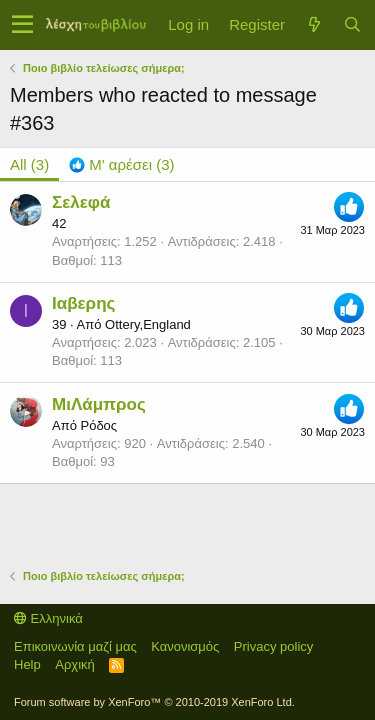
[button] (22, 25)
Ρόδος (98, 425)
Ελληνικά (48, 618)
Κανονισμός (185, 646)
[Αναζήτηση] (352, 24)
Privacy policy (273, 646)
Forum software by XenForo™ (154, 702)
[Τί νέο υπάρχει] (314, 24)
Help (27, 664)
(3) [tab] (29, 164)
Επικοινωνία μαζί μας (75, 646)
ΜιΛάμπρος (99, 404)
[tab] (121, 164)
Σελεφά (81, 202)
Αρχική (75, 664)
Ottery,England (148, 324)
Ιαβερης (83, 303)
